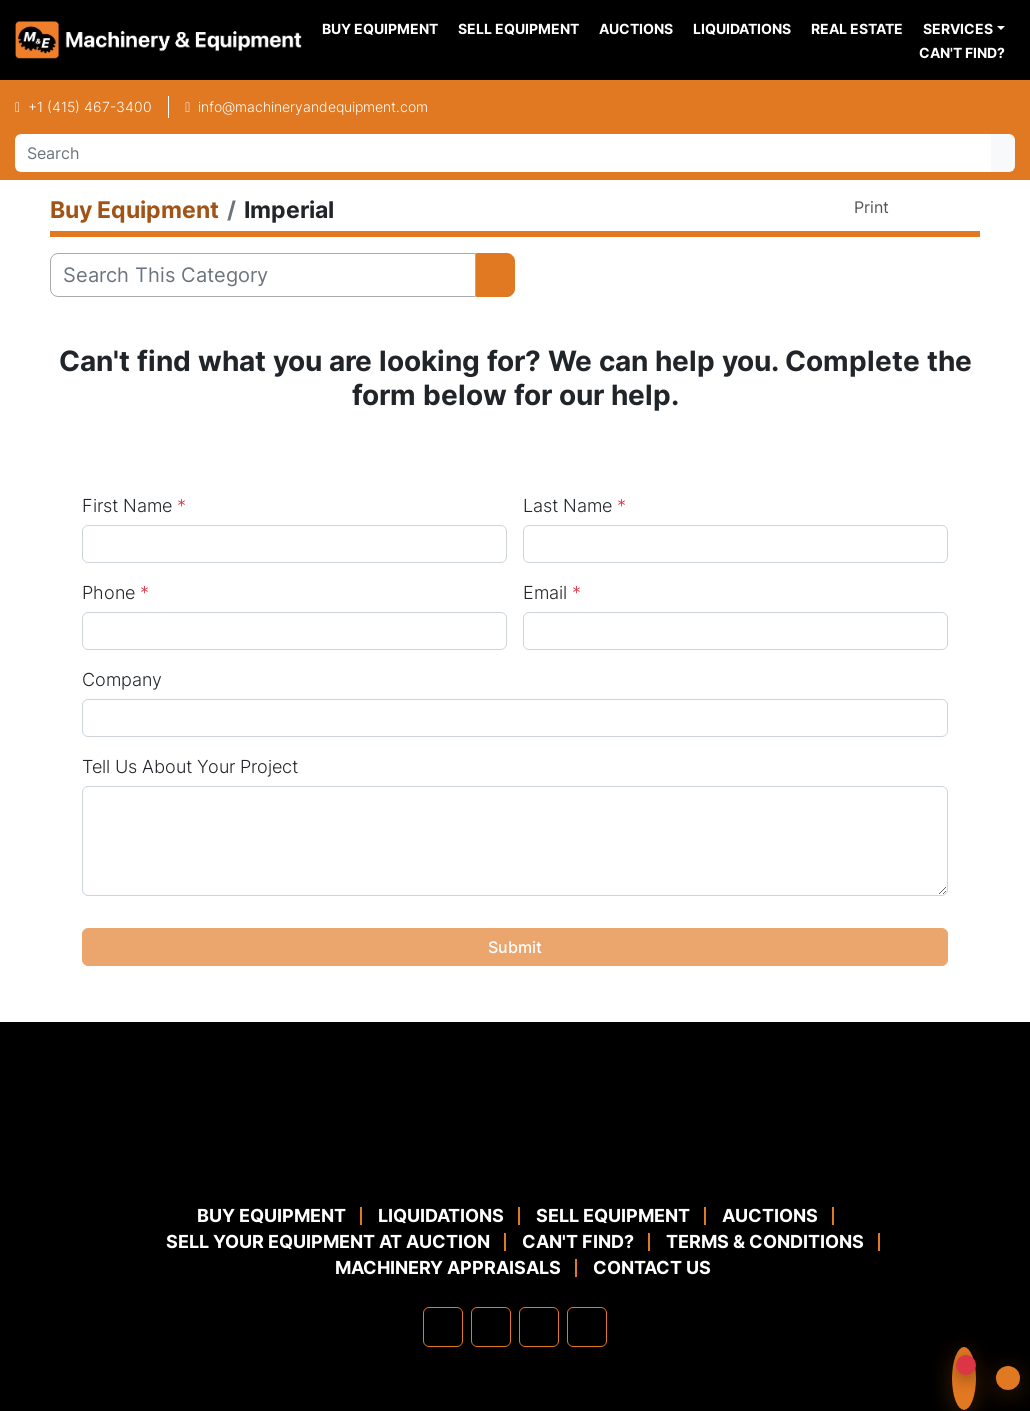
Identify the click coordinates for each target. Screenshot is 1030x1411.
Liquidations (742, 28)
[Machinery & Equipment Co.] (515, 1153)
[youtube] (587, 1327)
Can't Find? (962, 52)
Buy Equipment (380, 28)
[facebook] (443, 1327)
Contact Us (652, 1267)
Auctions (636, 28)
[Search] (503, 153)
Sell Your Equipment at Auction (328, 1241)
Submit (515, 947)
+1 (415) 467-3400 (90, 106)
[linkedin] (491, 1327)
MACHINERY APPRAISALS (448, 1267)
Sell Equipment (518, 28)
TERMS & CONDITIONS (765, 1241)
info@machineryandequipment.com (313, 106)
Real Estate (857, 28)
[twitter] (539, 1327)
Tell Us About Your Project (190, 766)
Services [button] (958, 28)
